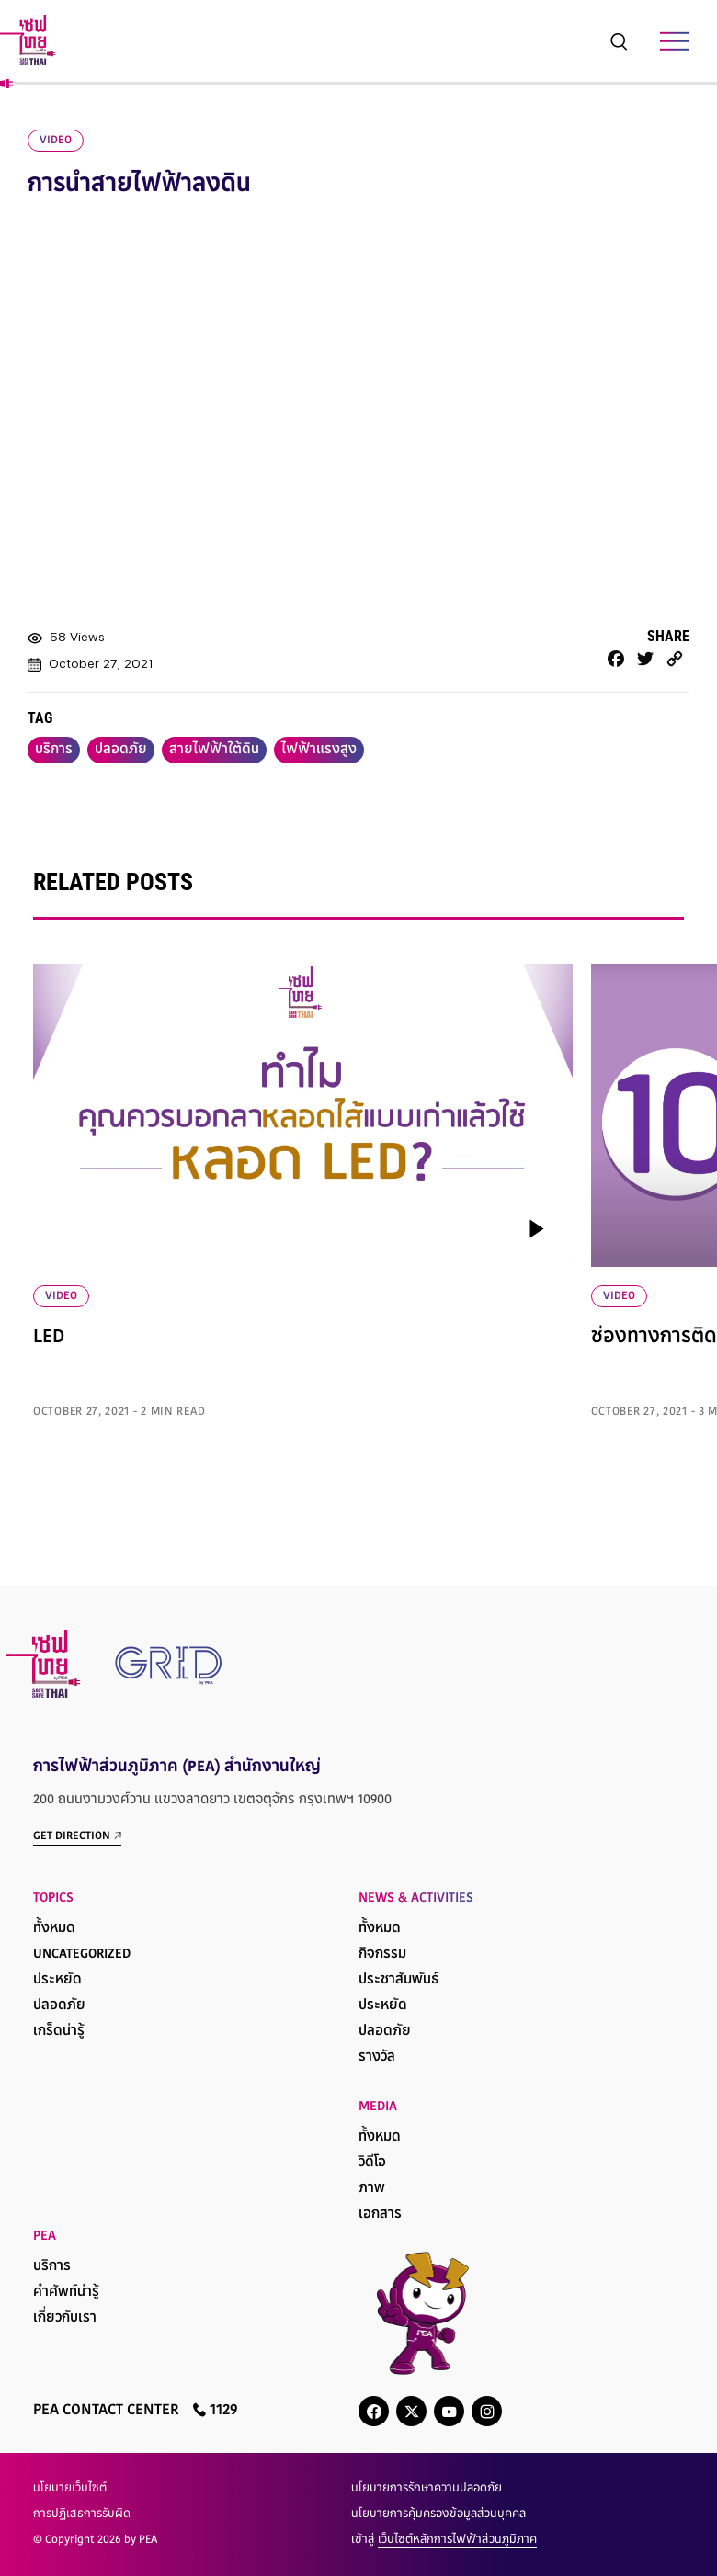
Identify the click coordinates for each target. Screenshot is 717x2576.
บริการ (54, 750)
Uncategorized (82, 1954)
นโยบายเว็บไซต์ (70, 2488)
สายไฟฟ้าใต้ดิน (214, 750)
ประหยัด (57, 1980)
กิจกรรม (382, 1954)
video (56, 140)
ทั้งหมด (54, 1929)
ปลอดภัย (121, 750)
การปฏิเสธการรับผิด (82, 2514)
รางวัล (376, 2057)
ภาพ (371, 2189)
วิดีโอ (372, 2163)
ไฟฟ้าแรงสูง (319, 750)
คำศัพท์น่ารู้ (66, 2292)
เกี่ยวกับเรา (65, 2318)
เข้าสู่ (444, 2540)
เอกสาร (380, 2214)
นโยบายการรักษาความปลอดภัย (426, 2488)
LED (48, 1337)
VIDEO (61, 1296)
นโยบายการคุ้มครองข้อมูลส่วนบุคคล (438, 2514)
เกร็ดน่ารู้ (59, 2032)
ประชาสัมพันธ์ (398, 1980)
